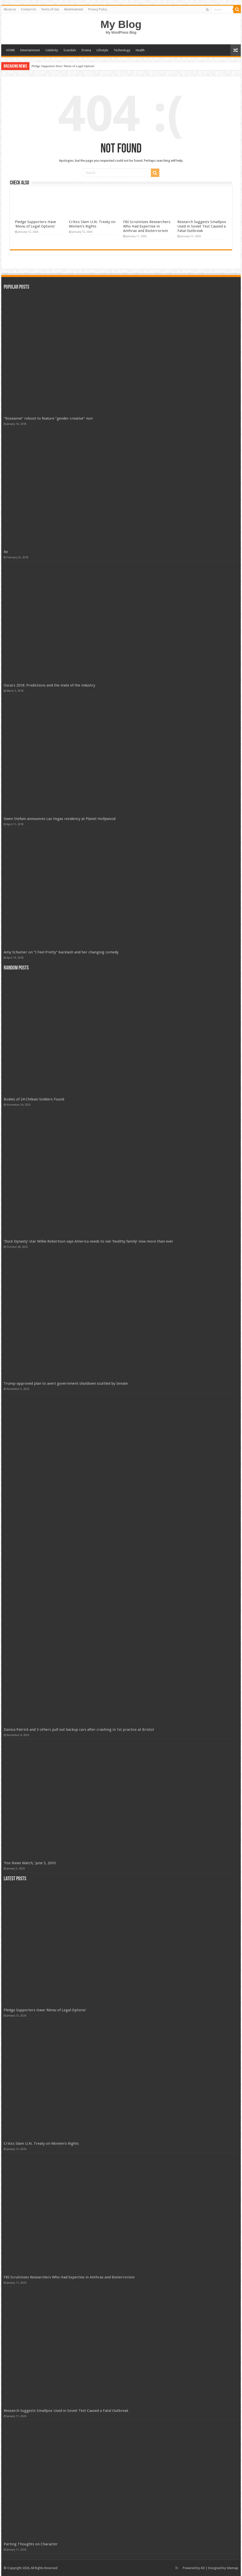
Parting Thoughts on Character (31, 2544)
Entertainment (30, 50)
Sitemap (232, 2568)
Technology (122, 50)
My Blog (121, 24)
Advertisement (73, 9)
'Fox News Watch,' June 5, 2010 (29, 1863)
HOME (10, 50)
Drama (86, 50)
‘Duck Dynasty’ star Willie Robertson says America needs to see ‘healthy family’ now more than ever (88, 1241)
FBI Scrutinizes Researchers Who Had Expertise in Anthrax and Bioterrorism (146, 226)
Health (140, 50)
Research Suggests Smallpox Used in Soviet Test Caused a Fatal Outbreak (201, 226)
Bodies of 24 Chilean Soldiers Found (34, 1099)
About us (10, 9)
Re (6, 552)
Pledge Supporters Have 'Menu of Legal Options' (63, 66)
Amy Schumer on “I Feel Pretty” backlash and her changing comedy (61, 952)
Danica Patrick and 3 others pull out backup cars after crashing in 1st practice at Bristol (79, 1729)
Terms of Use (50, 9)
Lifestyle (102, 50)
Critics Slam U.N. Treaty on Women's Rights (92, 224)
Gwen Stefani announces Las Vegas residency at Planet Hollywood (59, 818)
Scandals (69, 50)
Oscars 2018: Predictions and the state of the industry (49, 685)
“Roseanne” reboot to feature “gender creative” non (48, 418)
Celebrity (51, 50)
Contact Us (28, 9)
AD (203, 2568)
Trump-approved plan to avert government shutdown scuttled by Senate (66, 1383)
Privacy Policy (97, 9)
